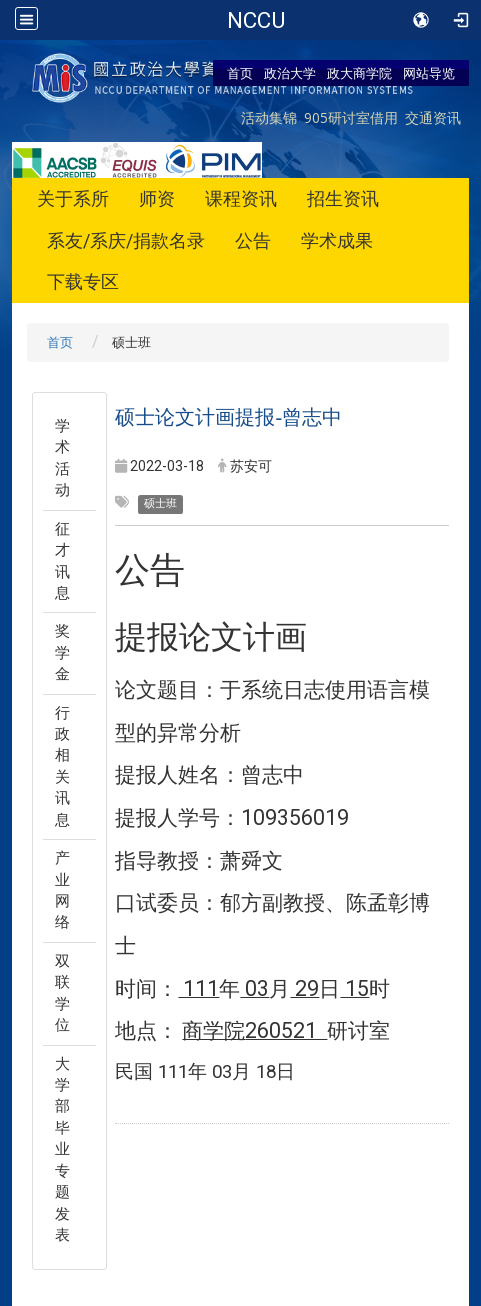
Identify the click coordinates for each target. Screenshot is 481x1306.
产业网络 (62, 890)
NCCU (256, 20)
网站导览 (429, 73)
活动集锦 (269, 117)
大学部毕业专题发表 (62, 1149)
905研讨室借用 (351, 117)
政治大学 (290, 73)
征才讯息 (62, 561)
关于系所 (73, 198)
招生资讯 (343, 198)
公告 (253, 240)
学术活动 (62, 458)
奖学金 (62, 652)
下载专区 (83, 281)
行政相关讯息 (62, 766)
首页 (240, 73)
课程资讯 (241, 198)
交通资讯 (433, 117)
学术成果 (337, 240)
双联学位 (62, 993)
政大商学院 (359, 73)
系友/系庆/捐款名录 (126, 240)
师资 (157, 198)
